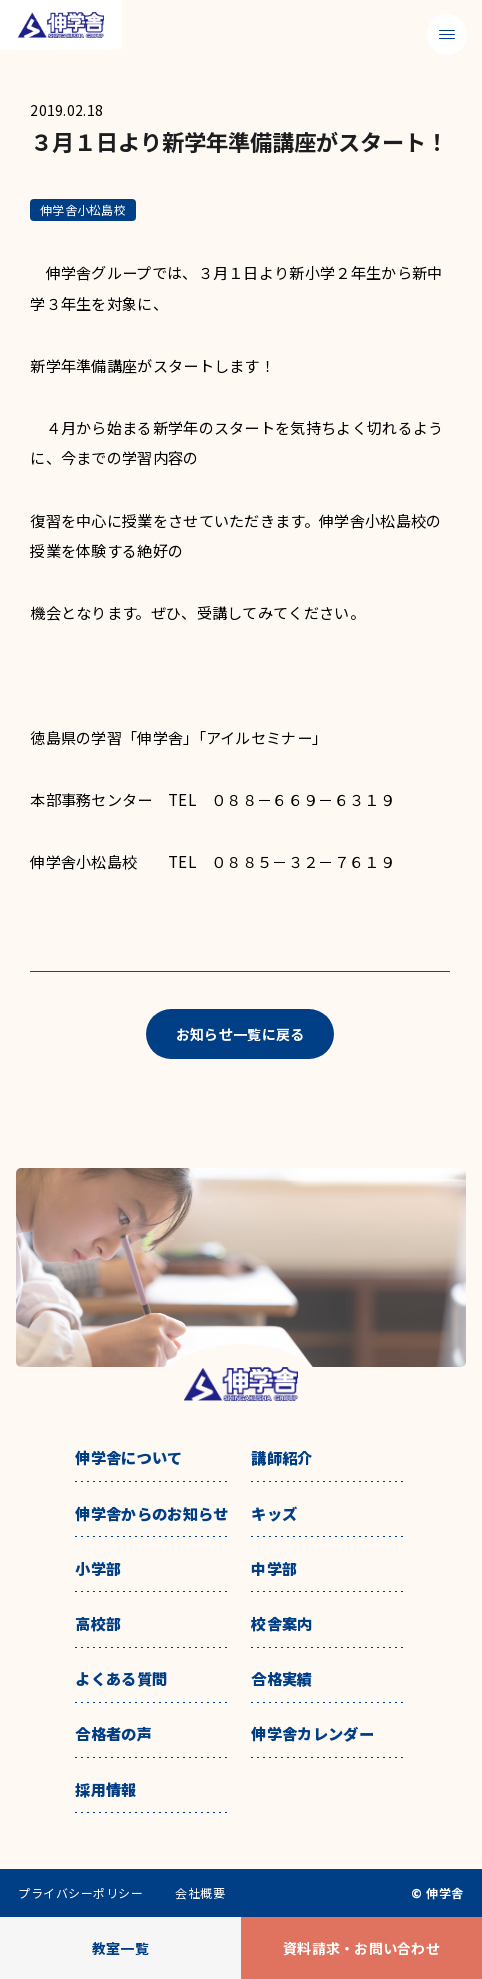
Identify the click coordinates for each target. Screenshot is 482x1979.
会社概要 (200, 1893)
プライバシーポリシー (80, 1893)
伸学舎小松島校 (83, 209)
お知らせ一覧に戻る (240, 1034)
